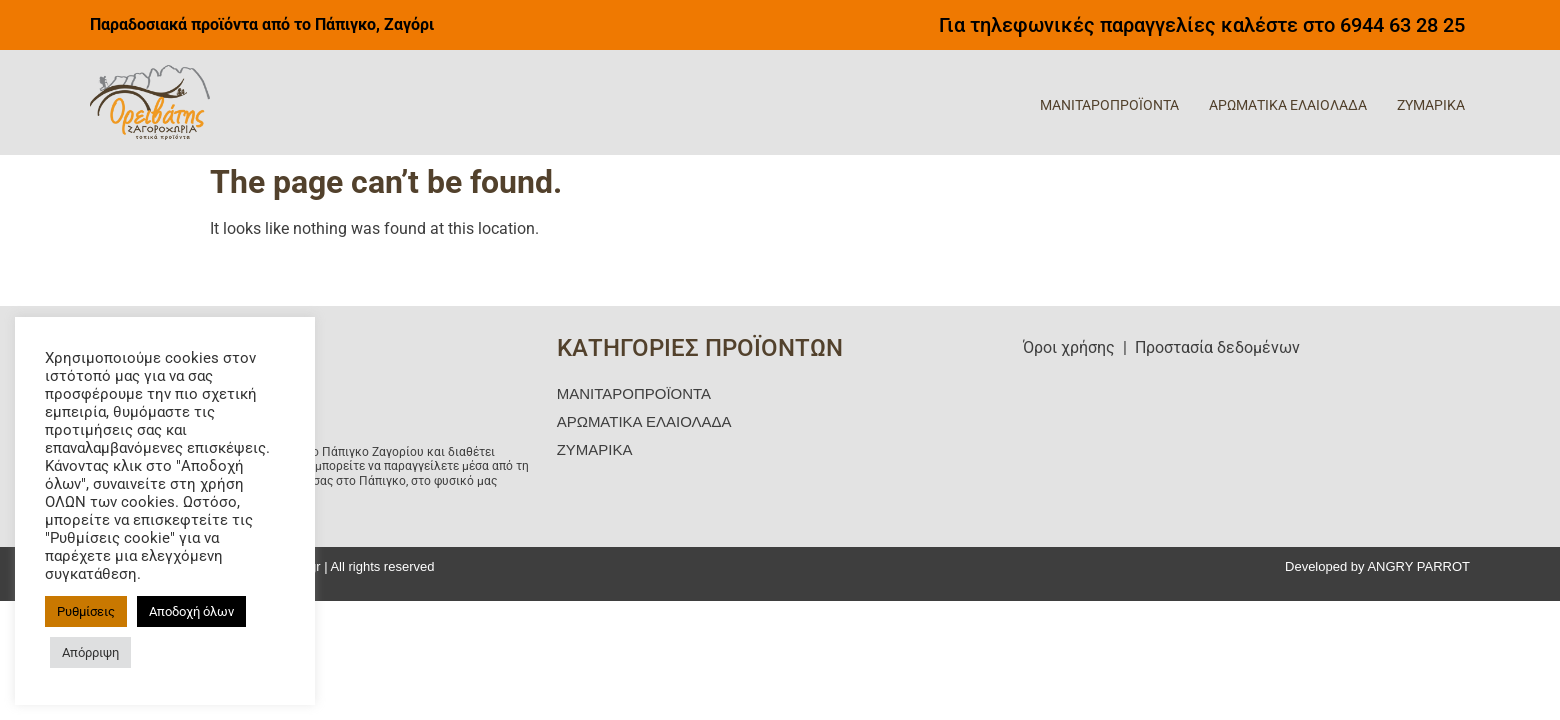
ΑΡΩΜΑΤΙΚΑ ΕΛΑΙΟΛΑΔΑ (1288, 105)
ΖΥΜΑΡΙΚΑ (1431, 105)
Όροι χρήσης (1069, 347)
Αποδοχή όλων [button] (191, 611)
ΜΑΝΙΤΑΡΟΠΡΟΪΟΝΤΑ (1109, 105)
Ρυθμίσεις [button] (86, 611)
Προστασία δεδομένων (1217, 347)
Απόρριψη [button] (90, 652)
